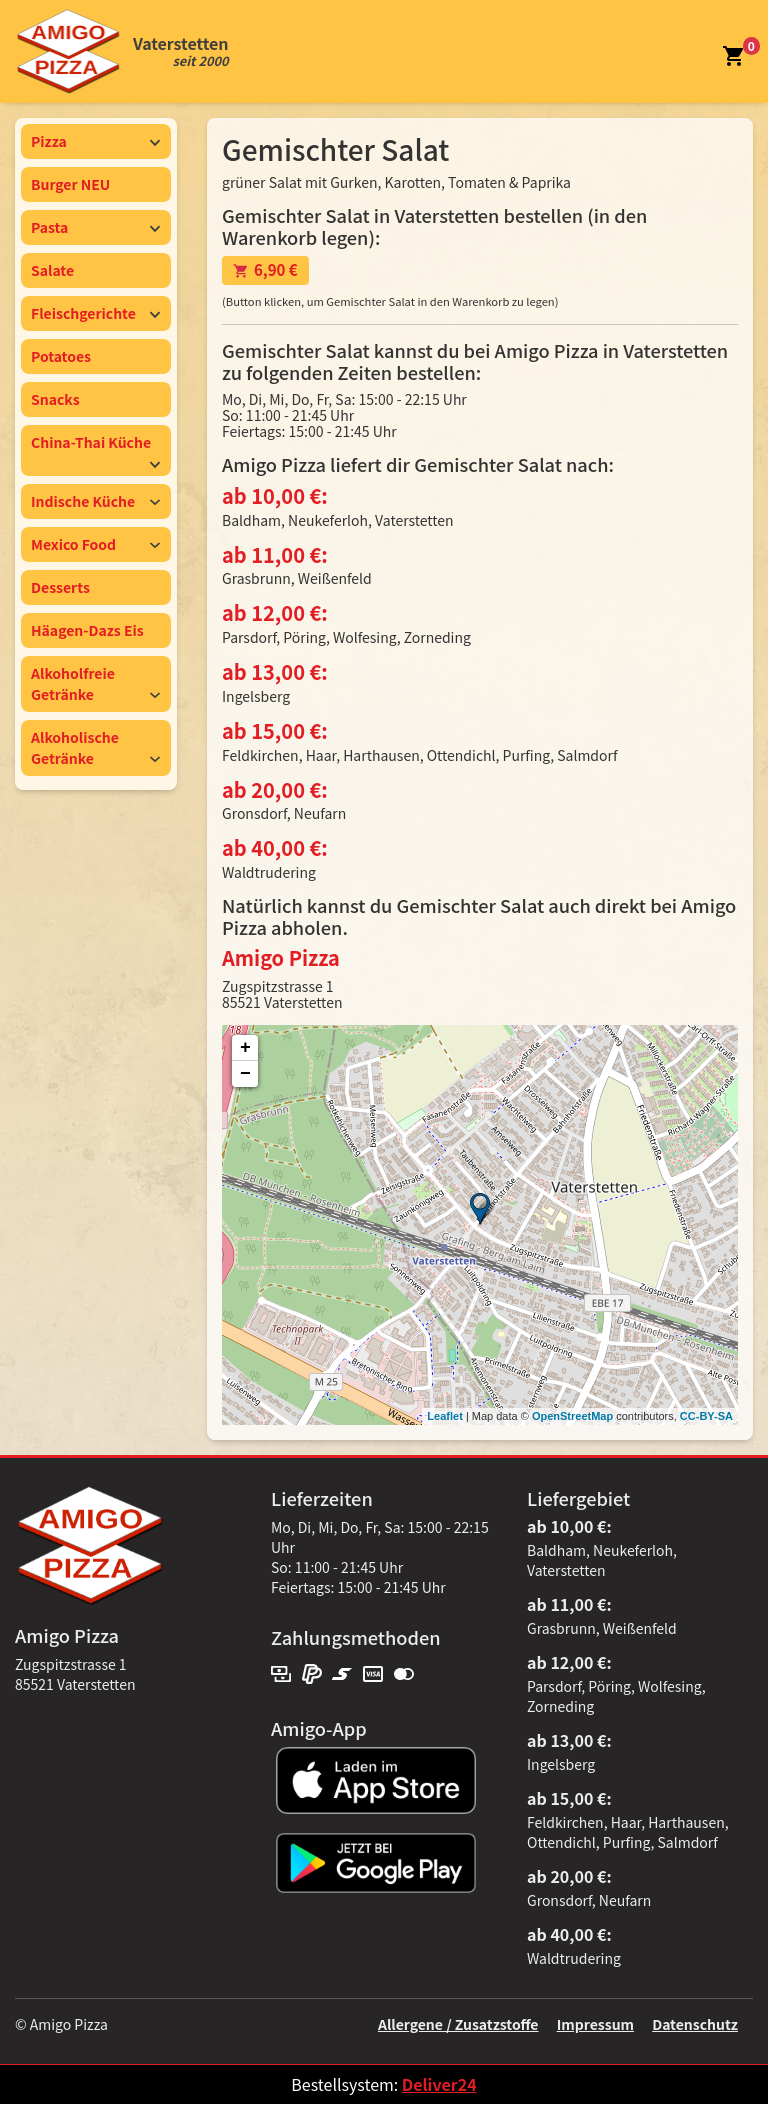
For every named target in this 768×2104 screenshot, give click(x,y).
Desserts (60, 587)
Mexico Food (96, 544)
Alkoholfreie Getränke (96, 683)
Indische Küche (96, 501)
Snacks (55, 399)
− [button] (245, 1074)
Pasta (96, 227)
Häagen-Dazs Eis (87, 630)
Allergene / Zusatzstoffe (458, 2024)
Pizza (96, 141)
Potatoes (61, 356)
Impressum (595, 2024)
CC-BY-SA (706, 1416)
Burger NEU (70, 184)
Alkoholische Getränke (96, 747)
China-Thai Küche (96, 450)
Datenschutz (695, 2024)
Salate (52, 270)
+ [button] (245, 1048)
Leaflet (444, 1416)
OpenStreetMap (572, 1416)
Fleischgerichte (96, 313)
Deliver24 (439, 2084)
